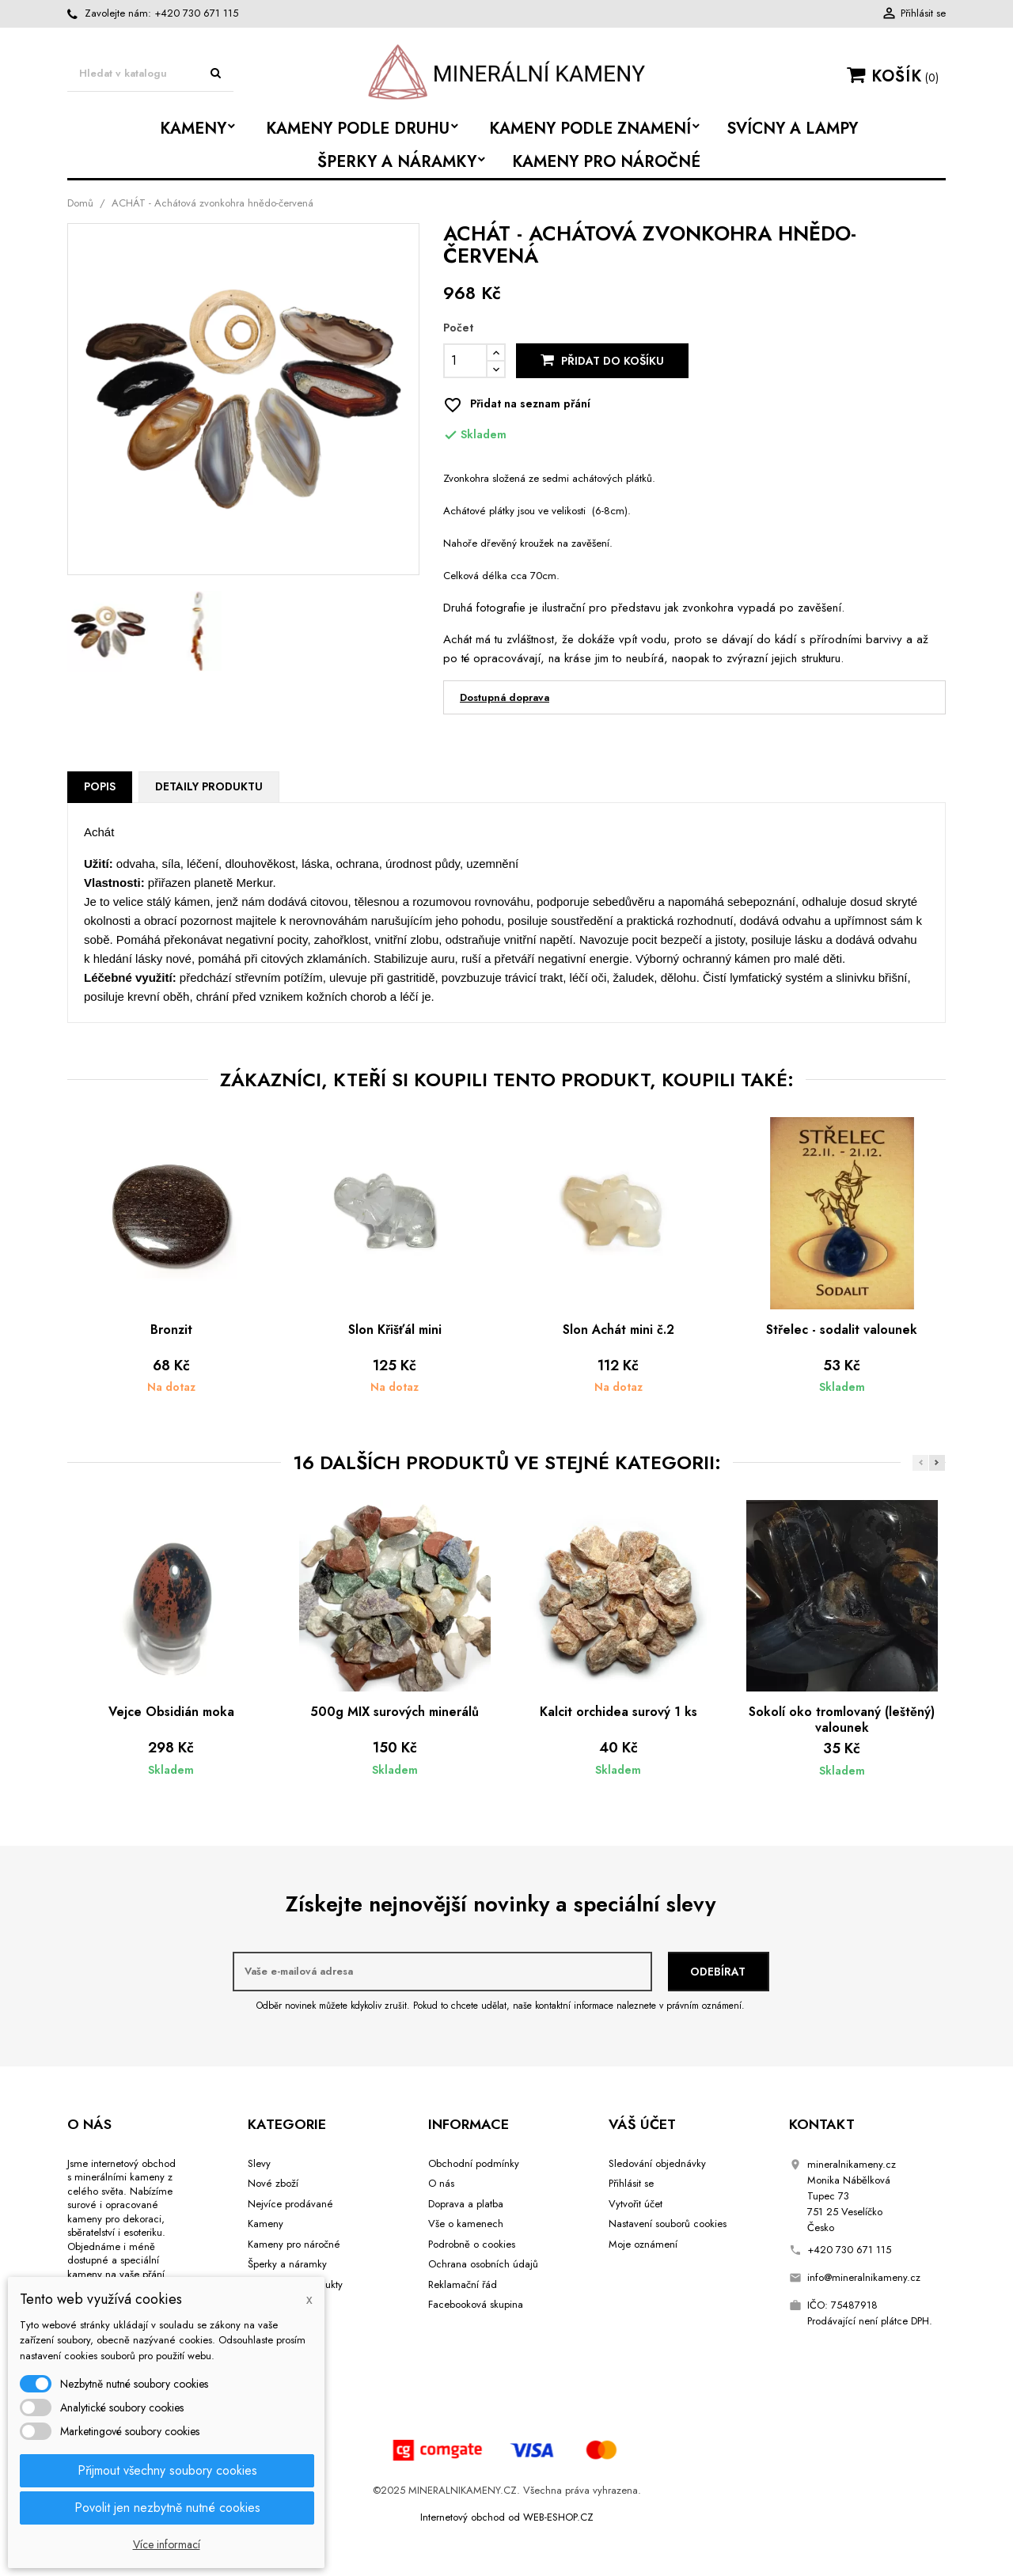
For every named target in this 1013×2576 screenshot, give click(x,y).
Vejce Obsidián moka (171, 1712)
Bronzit (171, 1329)
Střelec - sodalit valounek (841, 1329)
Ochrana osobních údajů (483, 2263)
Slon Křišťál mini (395, 1329)
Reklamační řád (462, 2284)
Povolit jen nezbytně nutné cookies (167, 2507)
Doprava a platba (465, 2203)
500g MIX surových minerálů (394, 1712)
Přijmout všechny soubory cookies (167, 2470)
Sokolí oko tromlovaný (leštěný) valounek (842, 1720)
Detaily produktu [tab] (209, 786)
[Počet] (465, 360)
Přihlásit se (631, 2183)
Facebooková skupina (475, 2304)
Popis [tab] (100, 786)
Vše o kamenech (465, 2223)
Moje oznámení (643, 2244)
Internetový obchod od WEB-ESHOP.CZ (507, 2517)
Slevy (259, 2163)
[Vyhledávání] (150, 74)
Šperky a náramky (287, 2263)
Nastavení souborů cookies (668, 2223)
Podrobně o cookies (471, 2244)
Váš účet (642, 2124)
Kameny (265, 2223)
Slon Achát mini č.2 (618, 1329)
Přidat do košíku (602, 361)
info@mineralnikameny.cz (863, 2277)
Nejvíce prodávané (290, 2203)
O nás (441, 2183)
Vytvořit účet (635, 2203)
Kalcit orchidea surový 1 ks (618, 1712)
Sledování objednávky (657, 2163)
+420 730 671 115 (196, 13)
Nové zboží (273, 2183)
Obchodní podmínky (473, 2163)
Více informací (166, 2544)
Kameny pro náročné (294, 2244)
